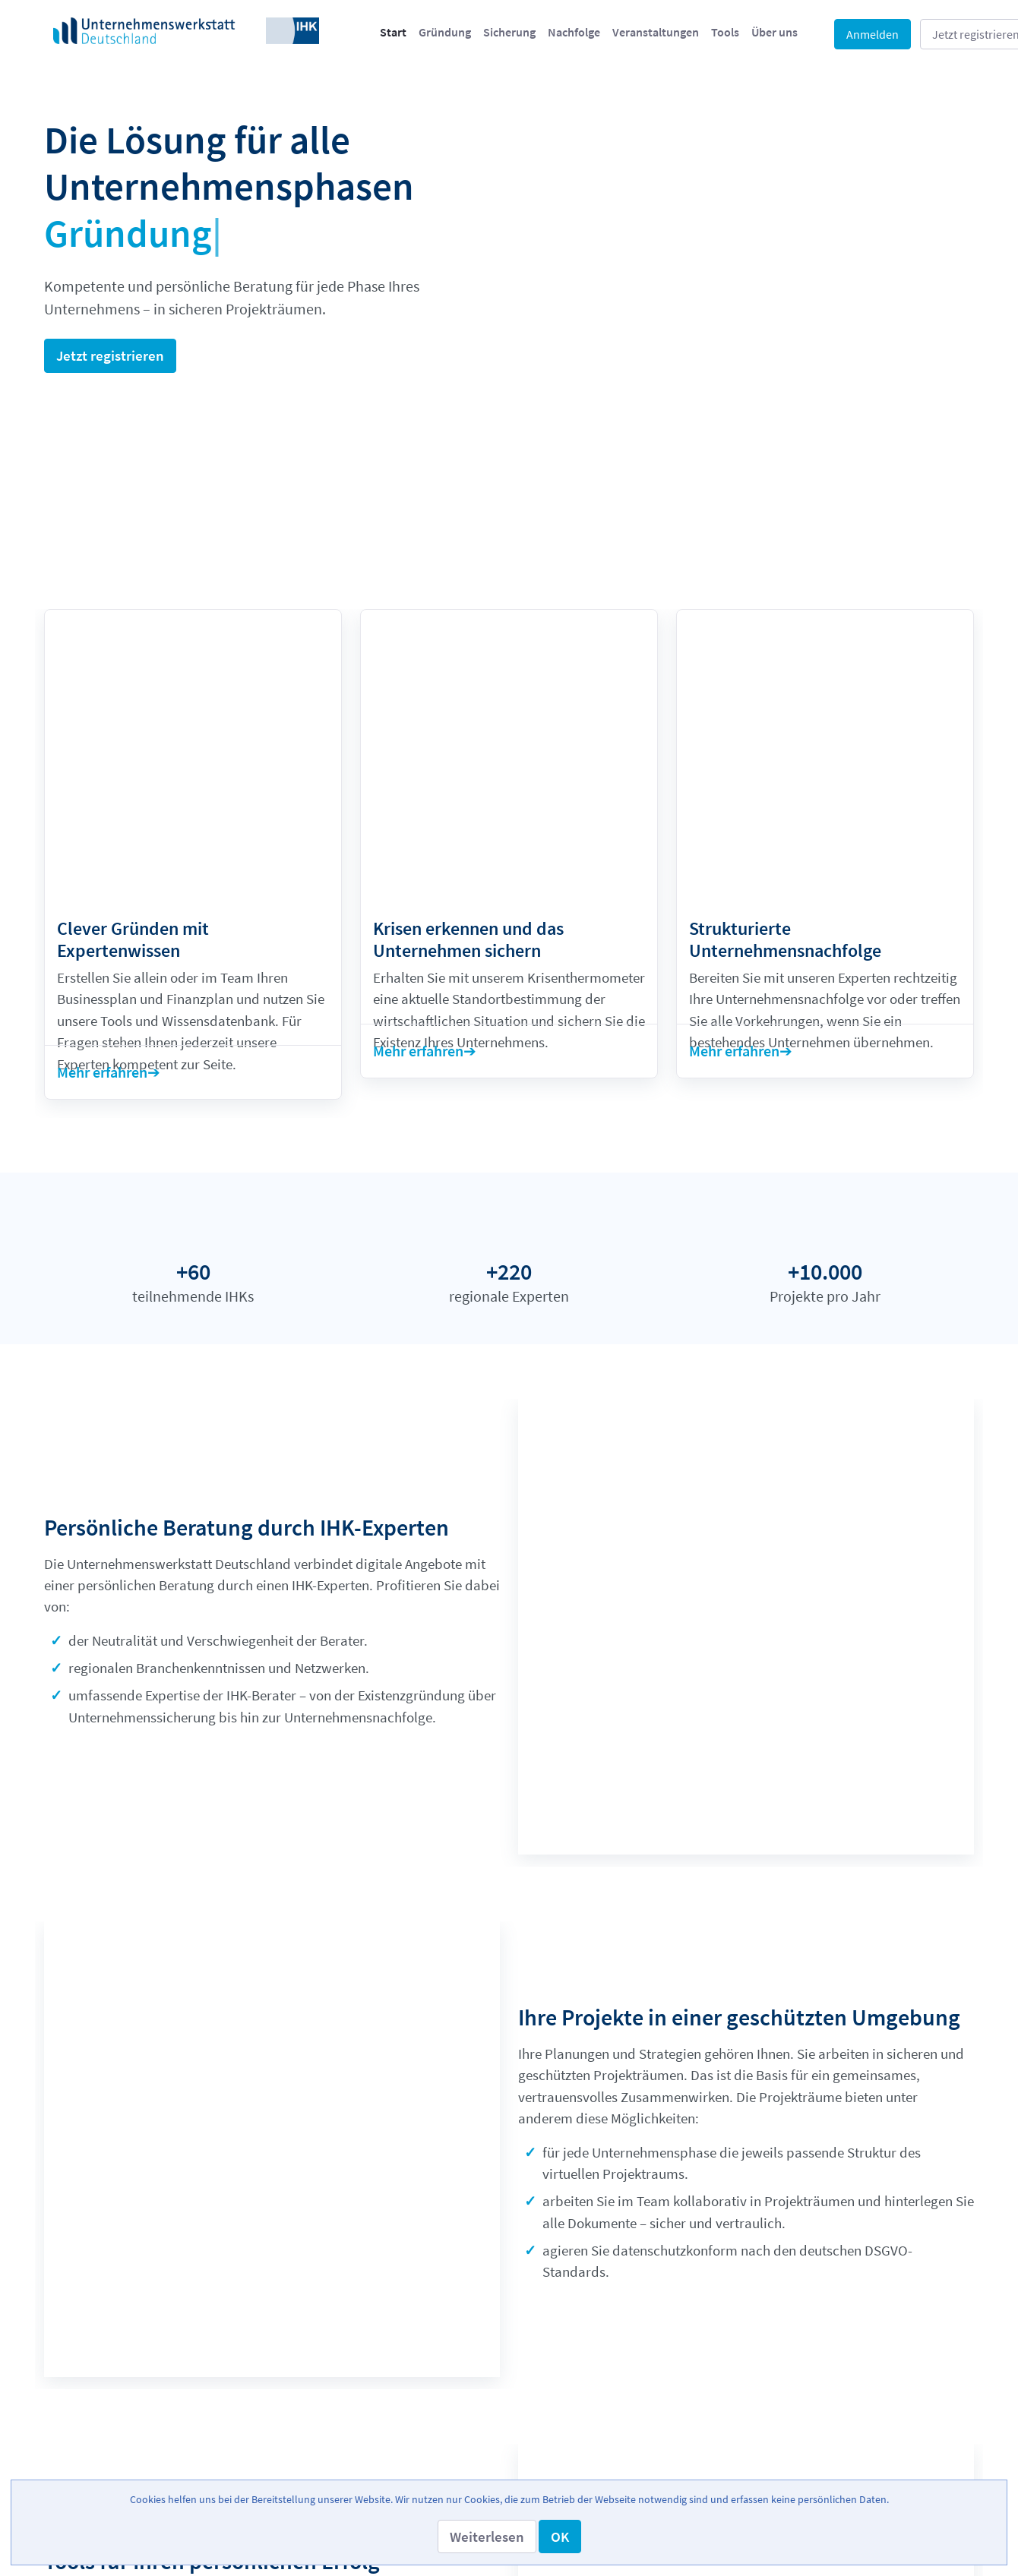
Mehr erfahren (102, 887)
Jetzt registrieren (110, 355)
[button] (487, 2536)
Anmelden (872, 34)
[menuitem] (393, 32)
